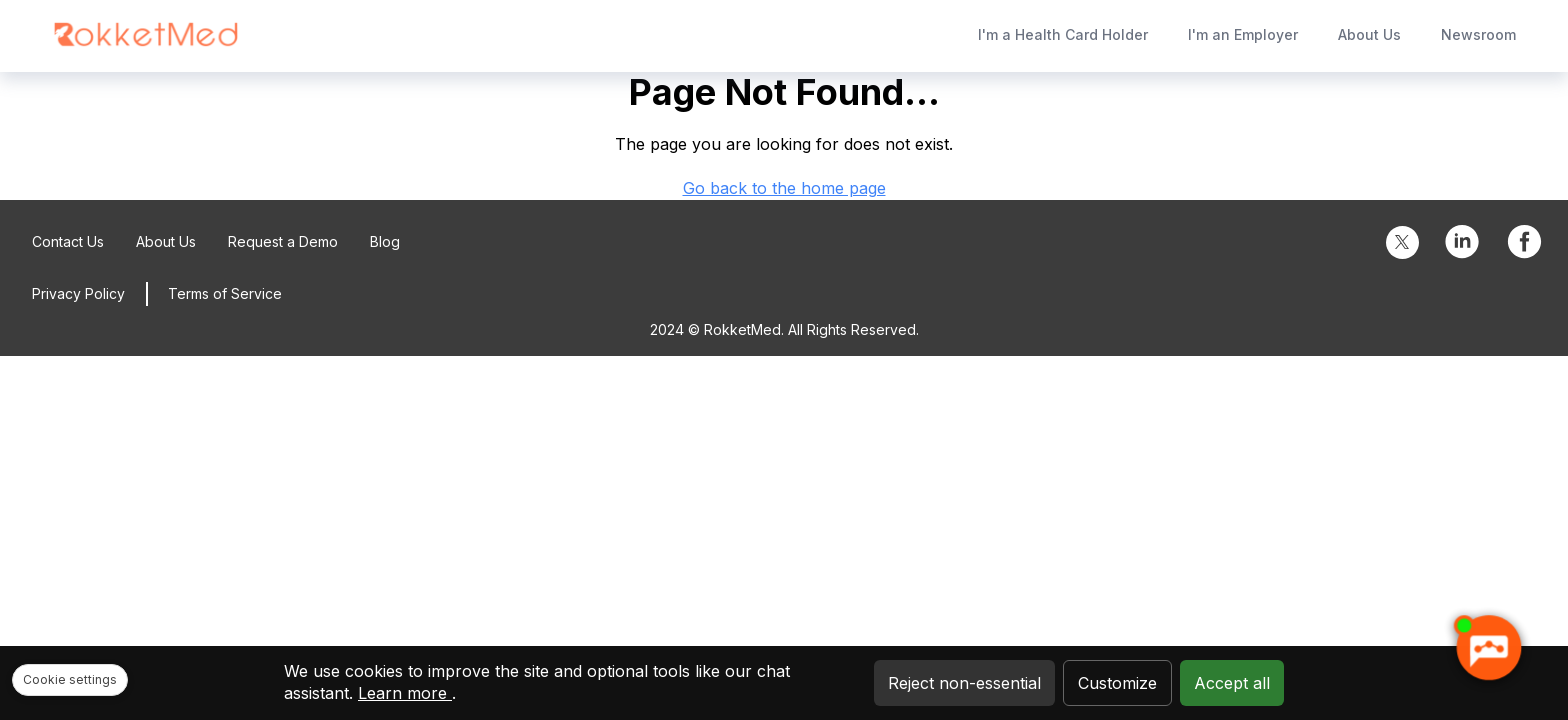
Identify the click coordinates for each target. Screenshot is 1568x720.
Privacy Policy (78, 293)
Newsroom (1478, 34)
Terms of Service (225, 293)
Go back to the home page (784, 188)
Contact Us (68, 241)
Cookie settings (70, 679)
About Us (1369, 34)
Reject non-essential (964, 683)
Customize (1117, 683)
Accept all (1232, 683)
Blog (385, 241)
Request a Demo (283, 241)
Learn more (405, 693)
